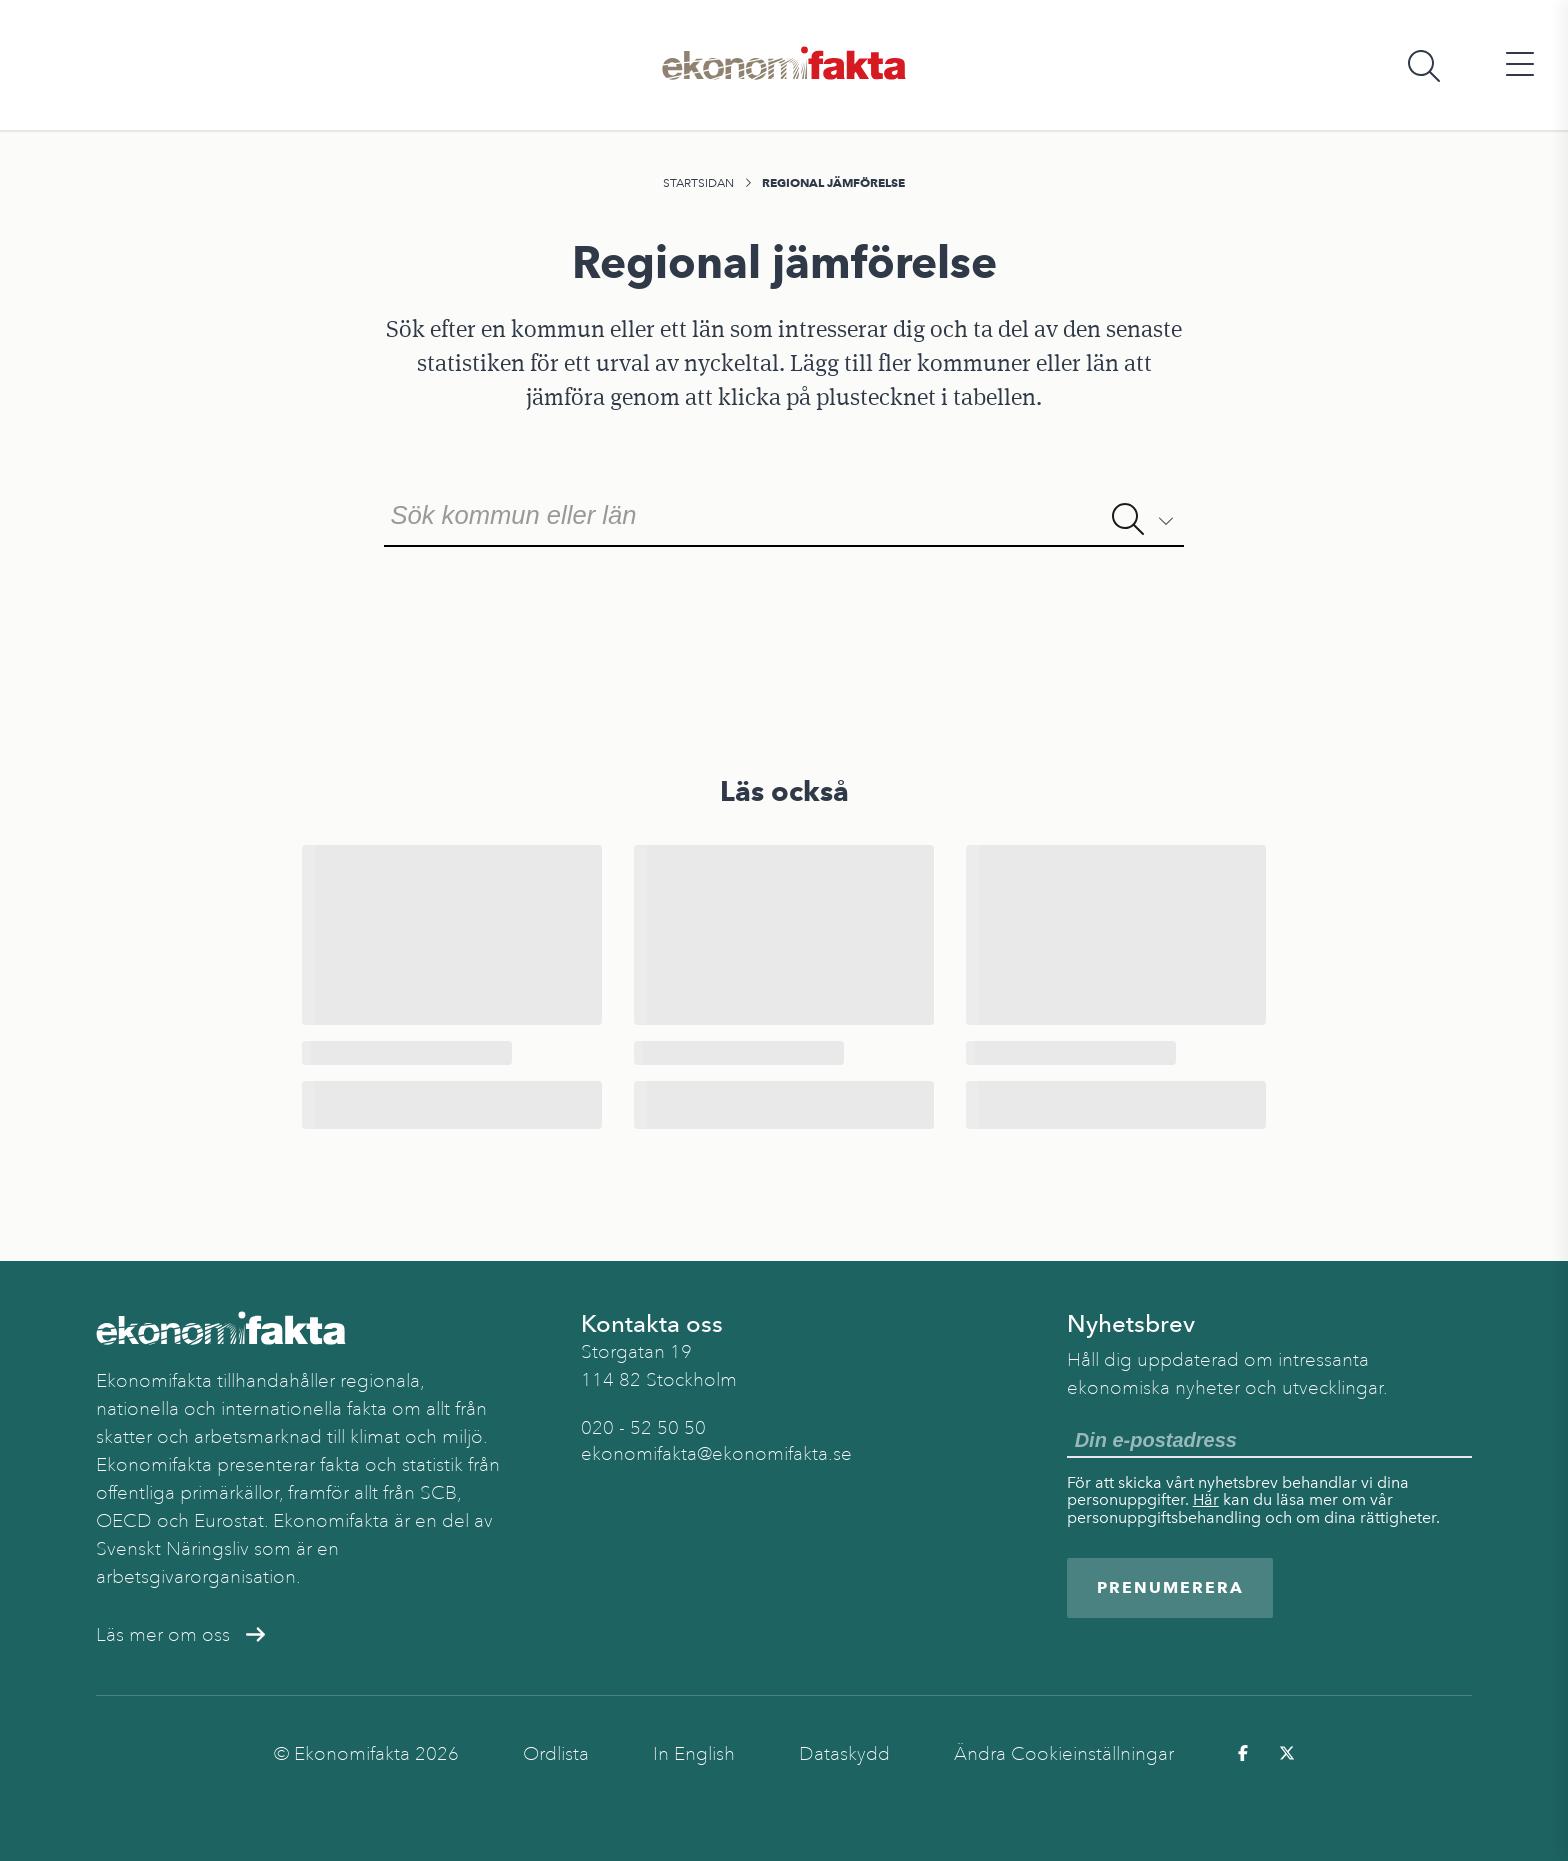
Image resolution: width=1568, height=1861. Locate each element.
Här (1206, 1499)
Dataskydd (844, 1754)
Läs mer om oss (180, 1635)
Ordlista (556, 1754)
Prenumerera (1170, 1587)
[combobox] (784, 513)
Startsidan (698, 183)
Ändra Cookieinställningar (1064, 1754)
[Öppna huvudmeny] (1520, 65)
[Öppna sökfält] (1424, 65)
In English (694, 1754)
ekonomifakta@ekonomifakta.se (716, 1454)
